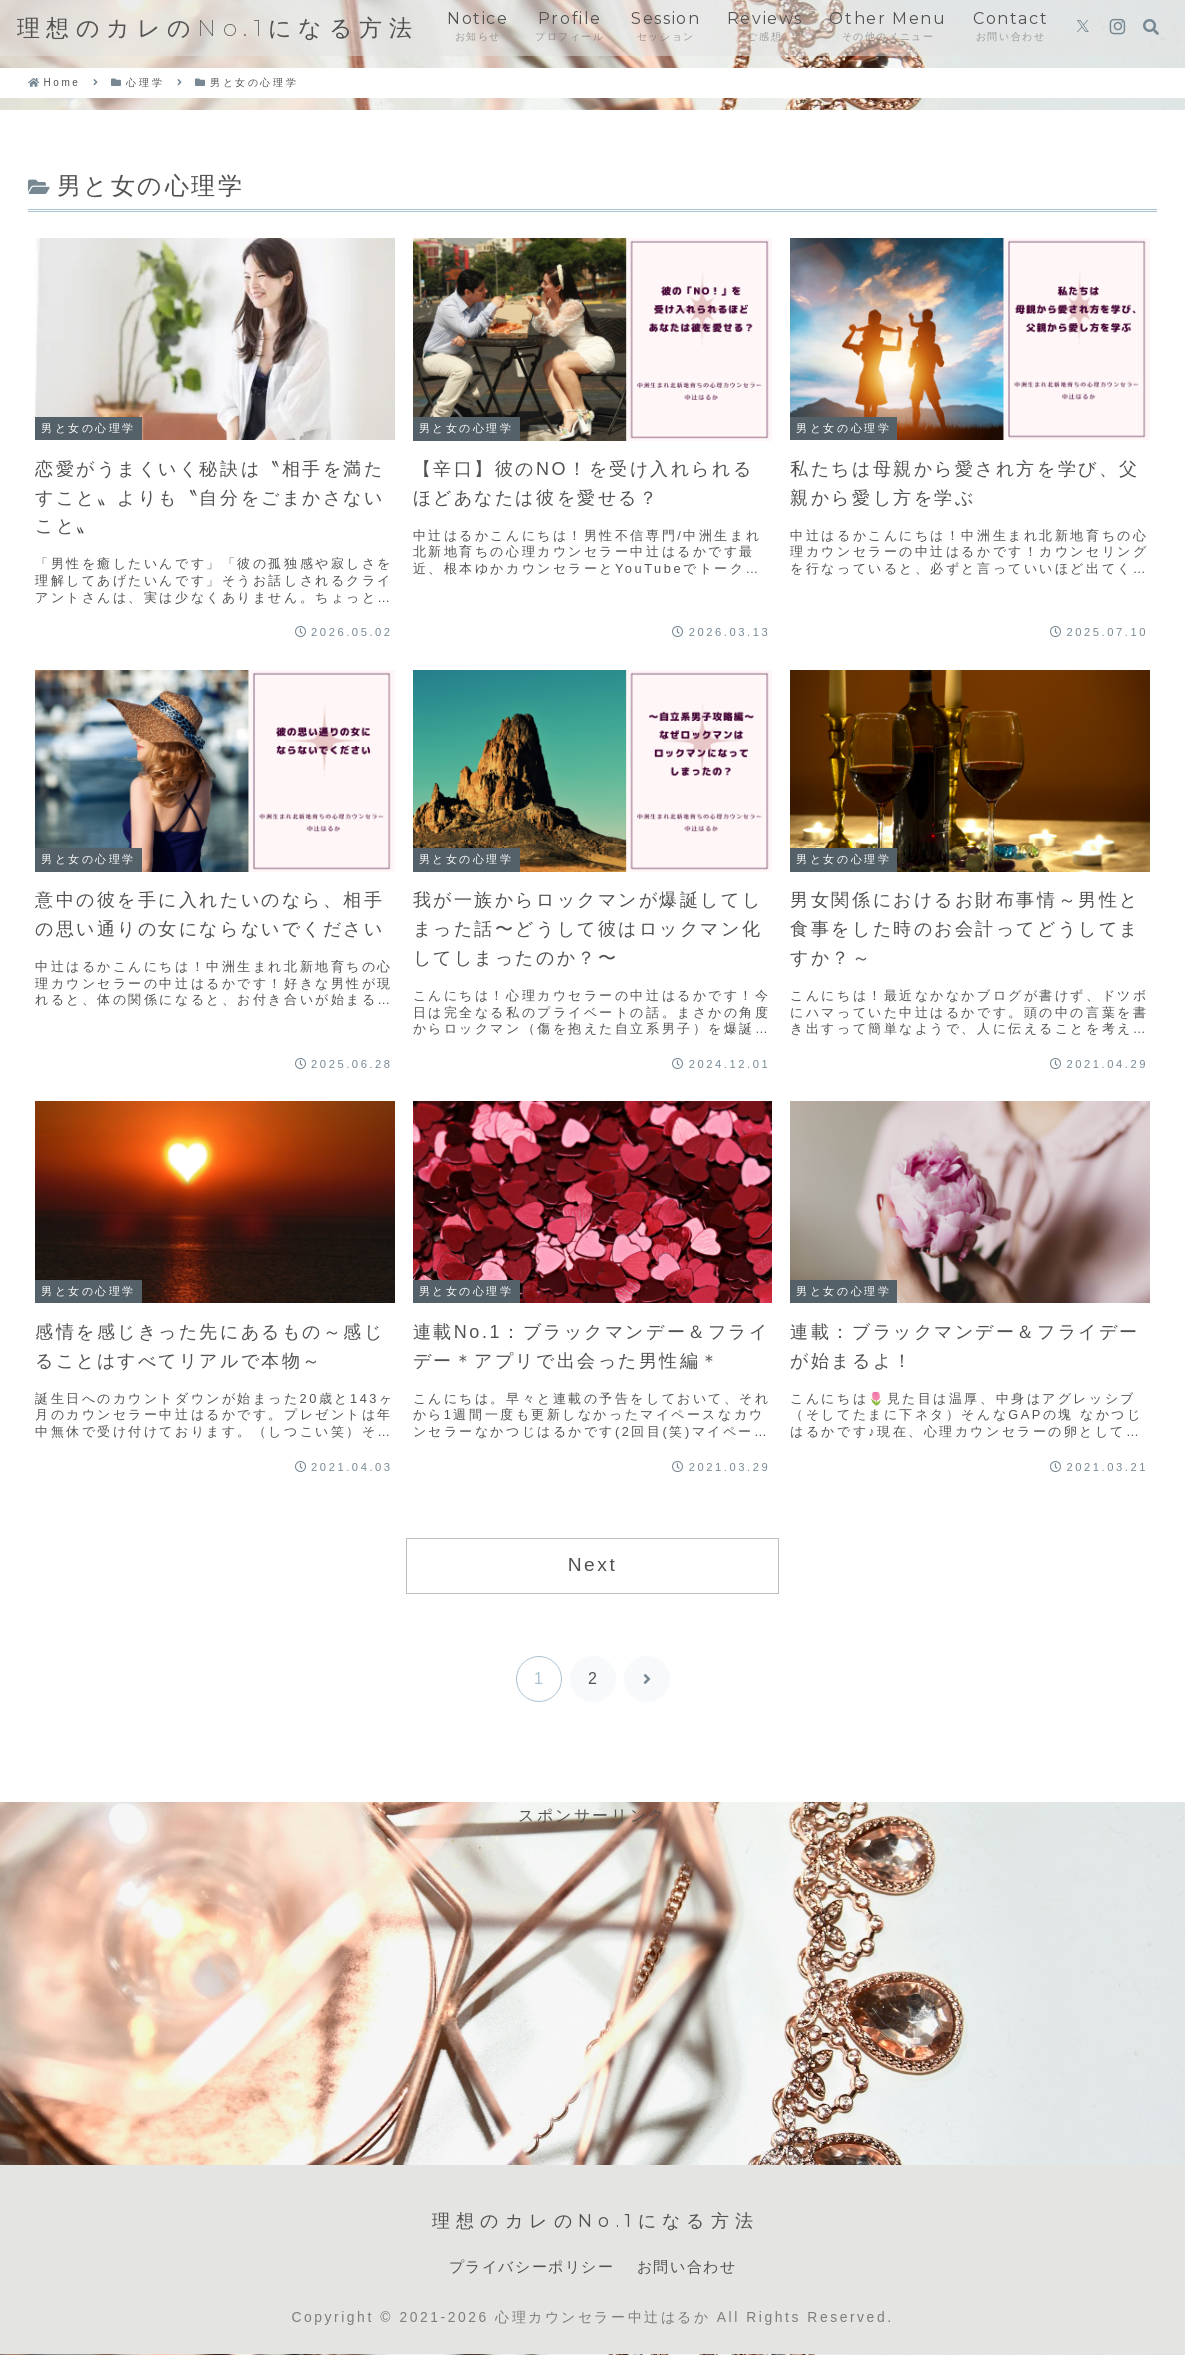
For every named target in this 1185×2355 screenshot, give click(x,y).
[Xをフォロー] (1083, 28)
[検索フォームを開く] (1151, 27)
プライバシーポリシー (529, 2266)
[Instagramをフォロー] (1117, 28)
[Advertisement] (593, 1971)
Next (593, 1564)
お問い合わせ (692, 2266)
